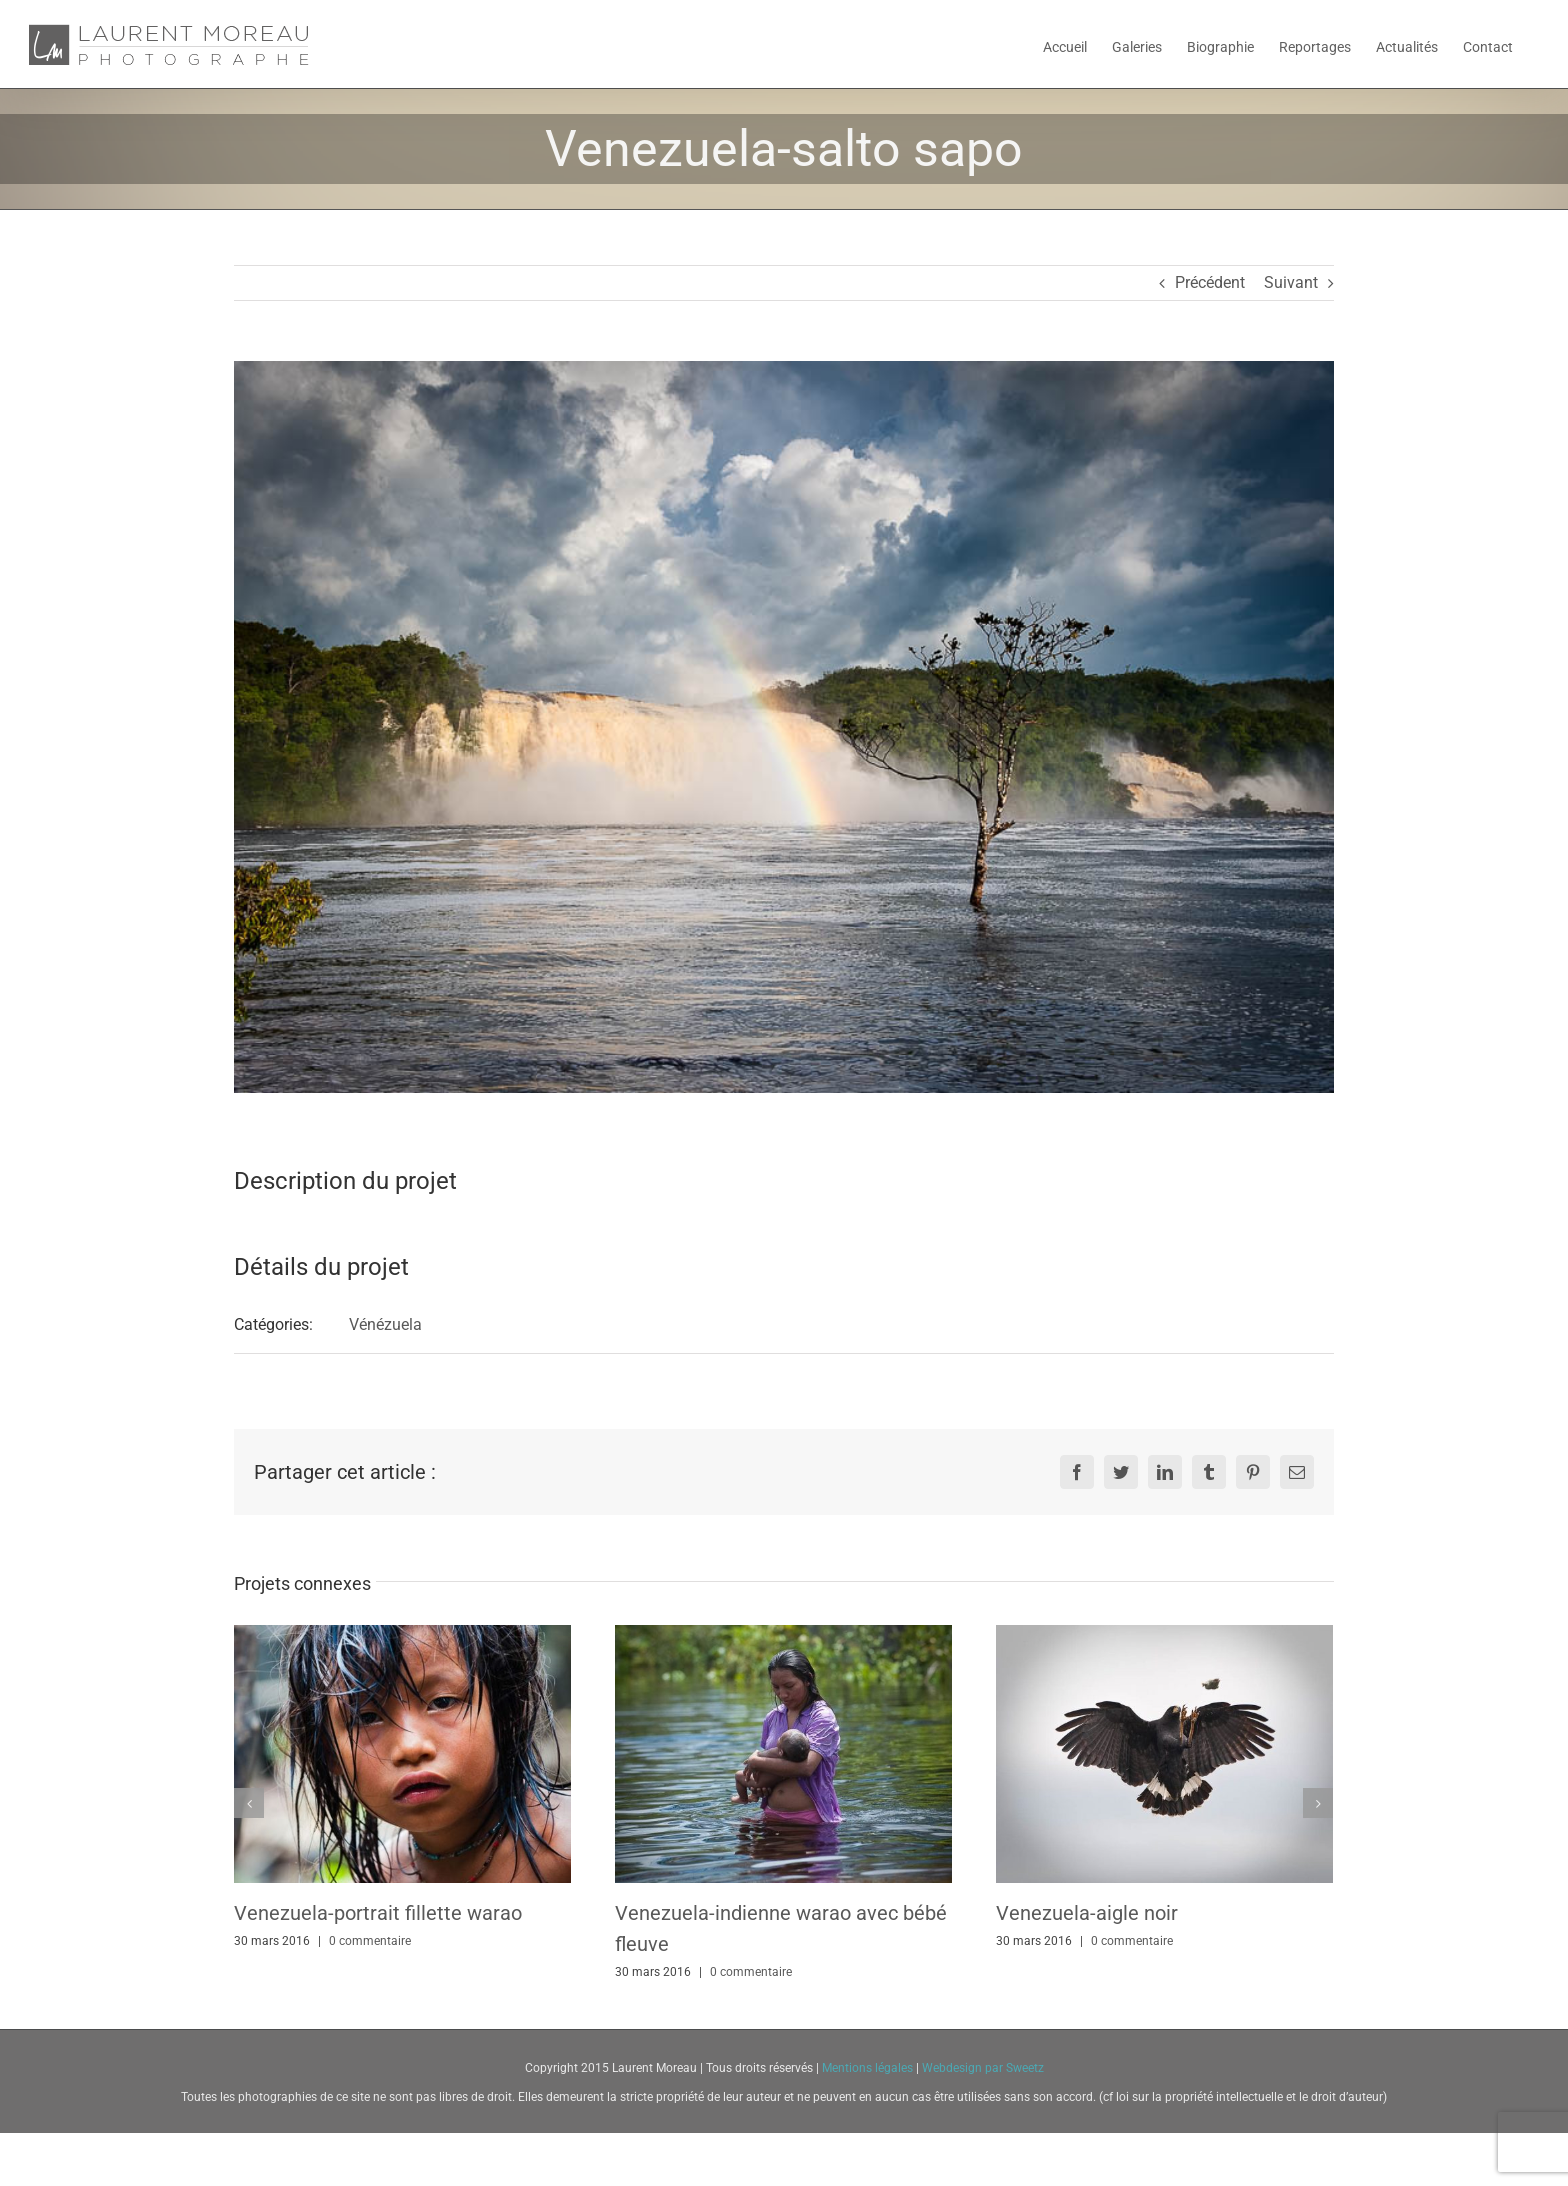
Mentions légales (869, 2068)
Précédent (1210, 282)
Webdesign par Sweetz (983, 2068)
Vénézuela (385, 1324)
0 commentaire (370, 1941)
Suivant (1291, 282)
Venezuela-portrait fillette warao (378, 1913)
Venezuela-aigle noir (1087, 1913)
